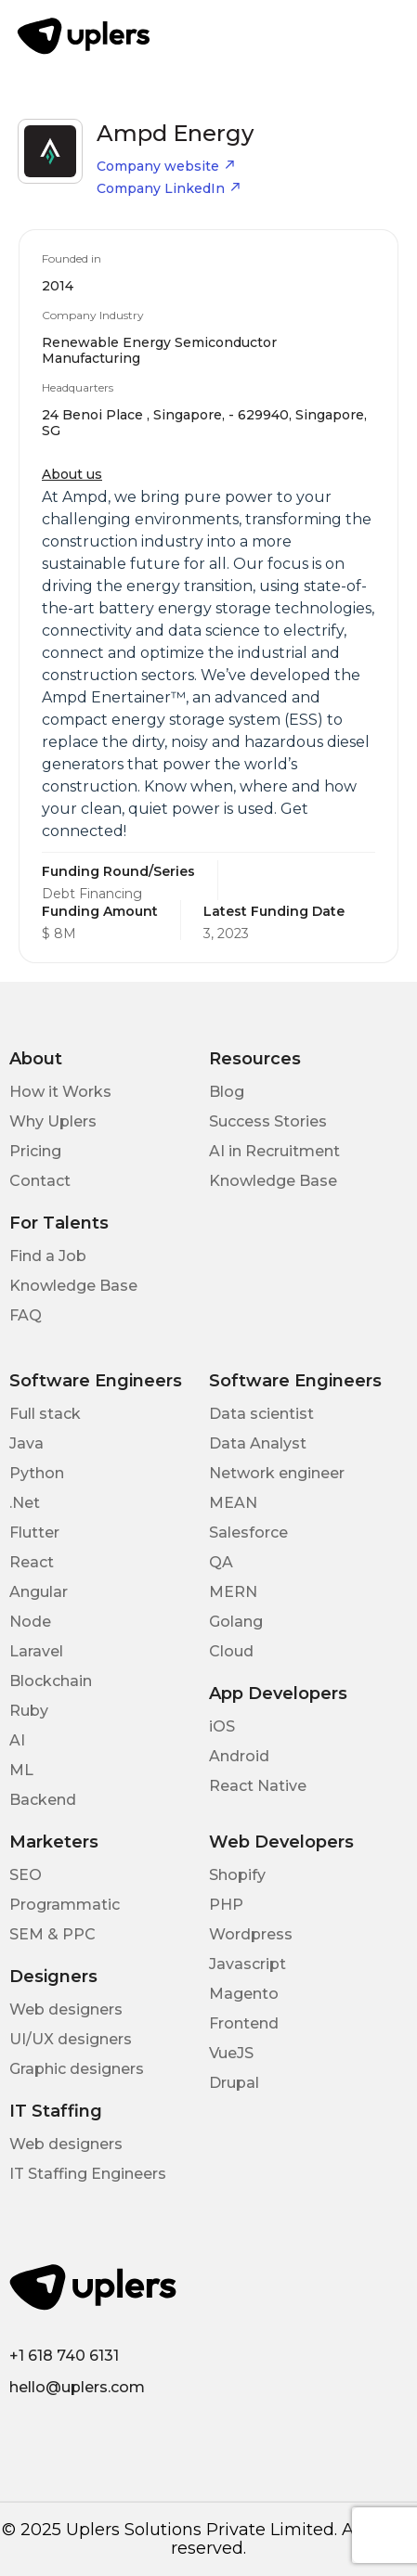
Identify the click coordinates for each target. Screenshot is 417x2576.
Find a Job (47, 1256)
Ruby (28, 1710)
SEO (25, 1875)
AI (17, 1740)
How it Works (60, 1092)
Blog (226, 1092)
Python (36, 1473)
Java (26, 1443)
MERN (233, 1592)
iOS (222, 1726)
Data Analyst (257, 1443)
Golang (236, 1621)
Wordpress (251, 1934)
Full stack (45, 1414)
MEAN (233, 1503)
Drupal (234, 2083)
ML (21, 1770)
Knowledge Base (273, 1181)
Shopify (237, 1875)
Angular (38, 1592)
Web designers (66, 2009)
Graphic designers (76, 2069)
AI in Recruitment (274, 1151)
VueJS (231, 2053)
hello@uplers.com (77, 2387)
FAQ (25, 1315)
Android (239, 1756)
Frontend (244, 2023)
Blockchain (50, 1681)
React (31, 1562)
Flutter (34, 1532)
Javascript (247, 1964)
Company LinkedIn (169, 188)
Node (30, 1621)
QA (221, 1562)
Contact (40, 1181)
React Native (257, 1786)
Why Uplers (53, 1121)
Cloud (231, 1651)
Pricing (35, 1151)
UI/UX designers (70, 2039)
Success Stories (268, 1121)
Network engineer (277, 1473)
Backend (42, 1800)
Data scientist (261, 1414)
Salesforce (248, 1532)
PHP (226, 1904)
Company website (166, 166)
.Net (24, 1503)
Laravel (36, 1651)
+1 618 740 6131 (64, 2355)
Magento (244, 1994)
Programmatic (64, 1904)
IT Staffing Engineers (87, 2174)
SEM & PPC (52, 1934)
